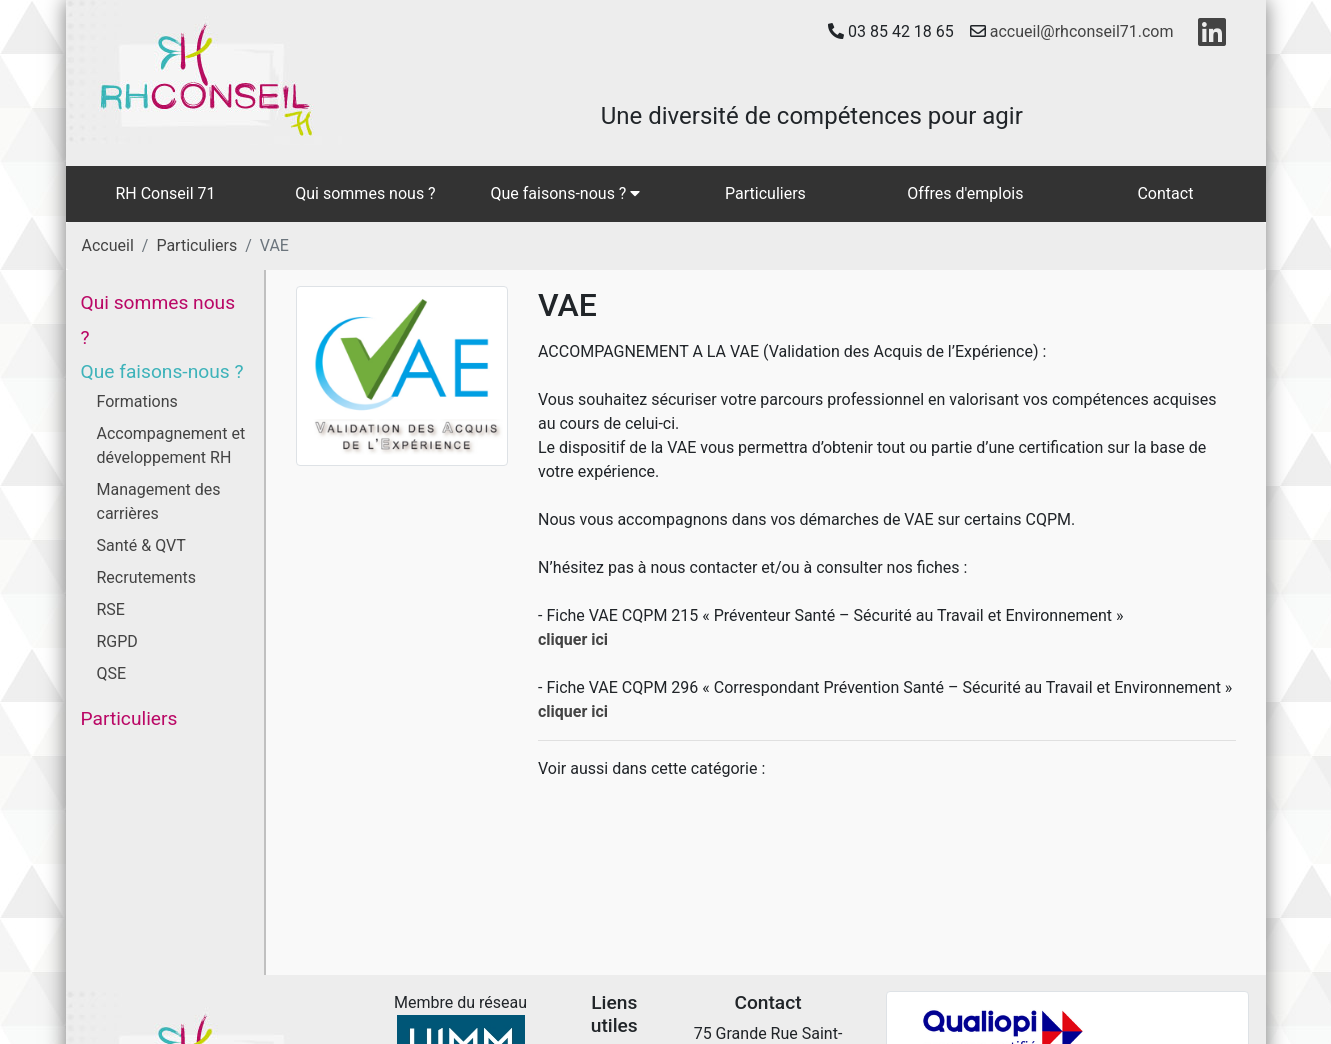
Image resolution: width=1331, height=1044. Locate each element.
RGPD (117, 641)
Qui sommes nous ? (365, 193)
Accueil (108, 245)
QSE (112, 673)
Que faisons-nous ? (566, 193)
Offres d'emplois (965, 193)
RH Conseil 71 (165, 193)
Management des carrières (159, 501)
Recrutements (147, 577)
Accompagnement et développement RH (171, 445)
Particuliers (765, 193)
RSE (111, 609)
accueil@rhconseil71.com (1082, 31)
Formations (137, 401)
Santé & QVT (141, 545)
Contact (1165, 193)
